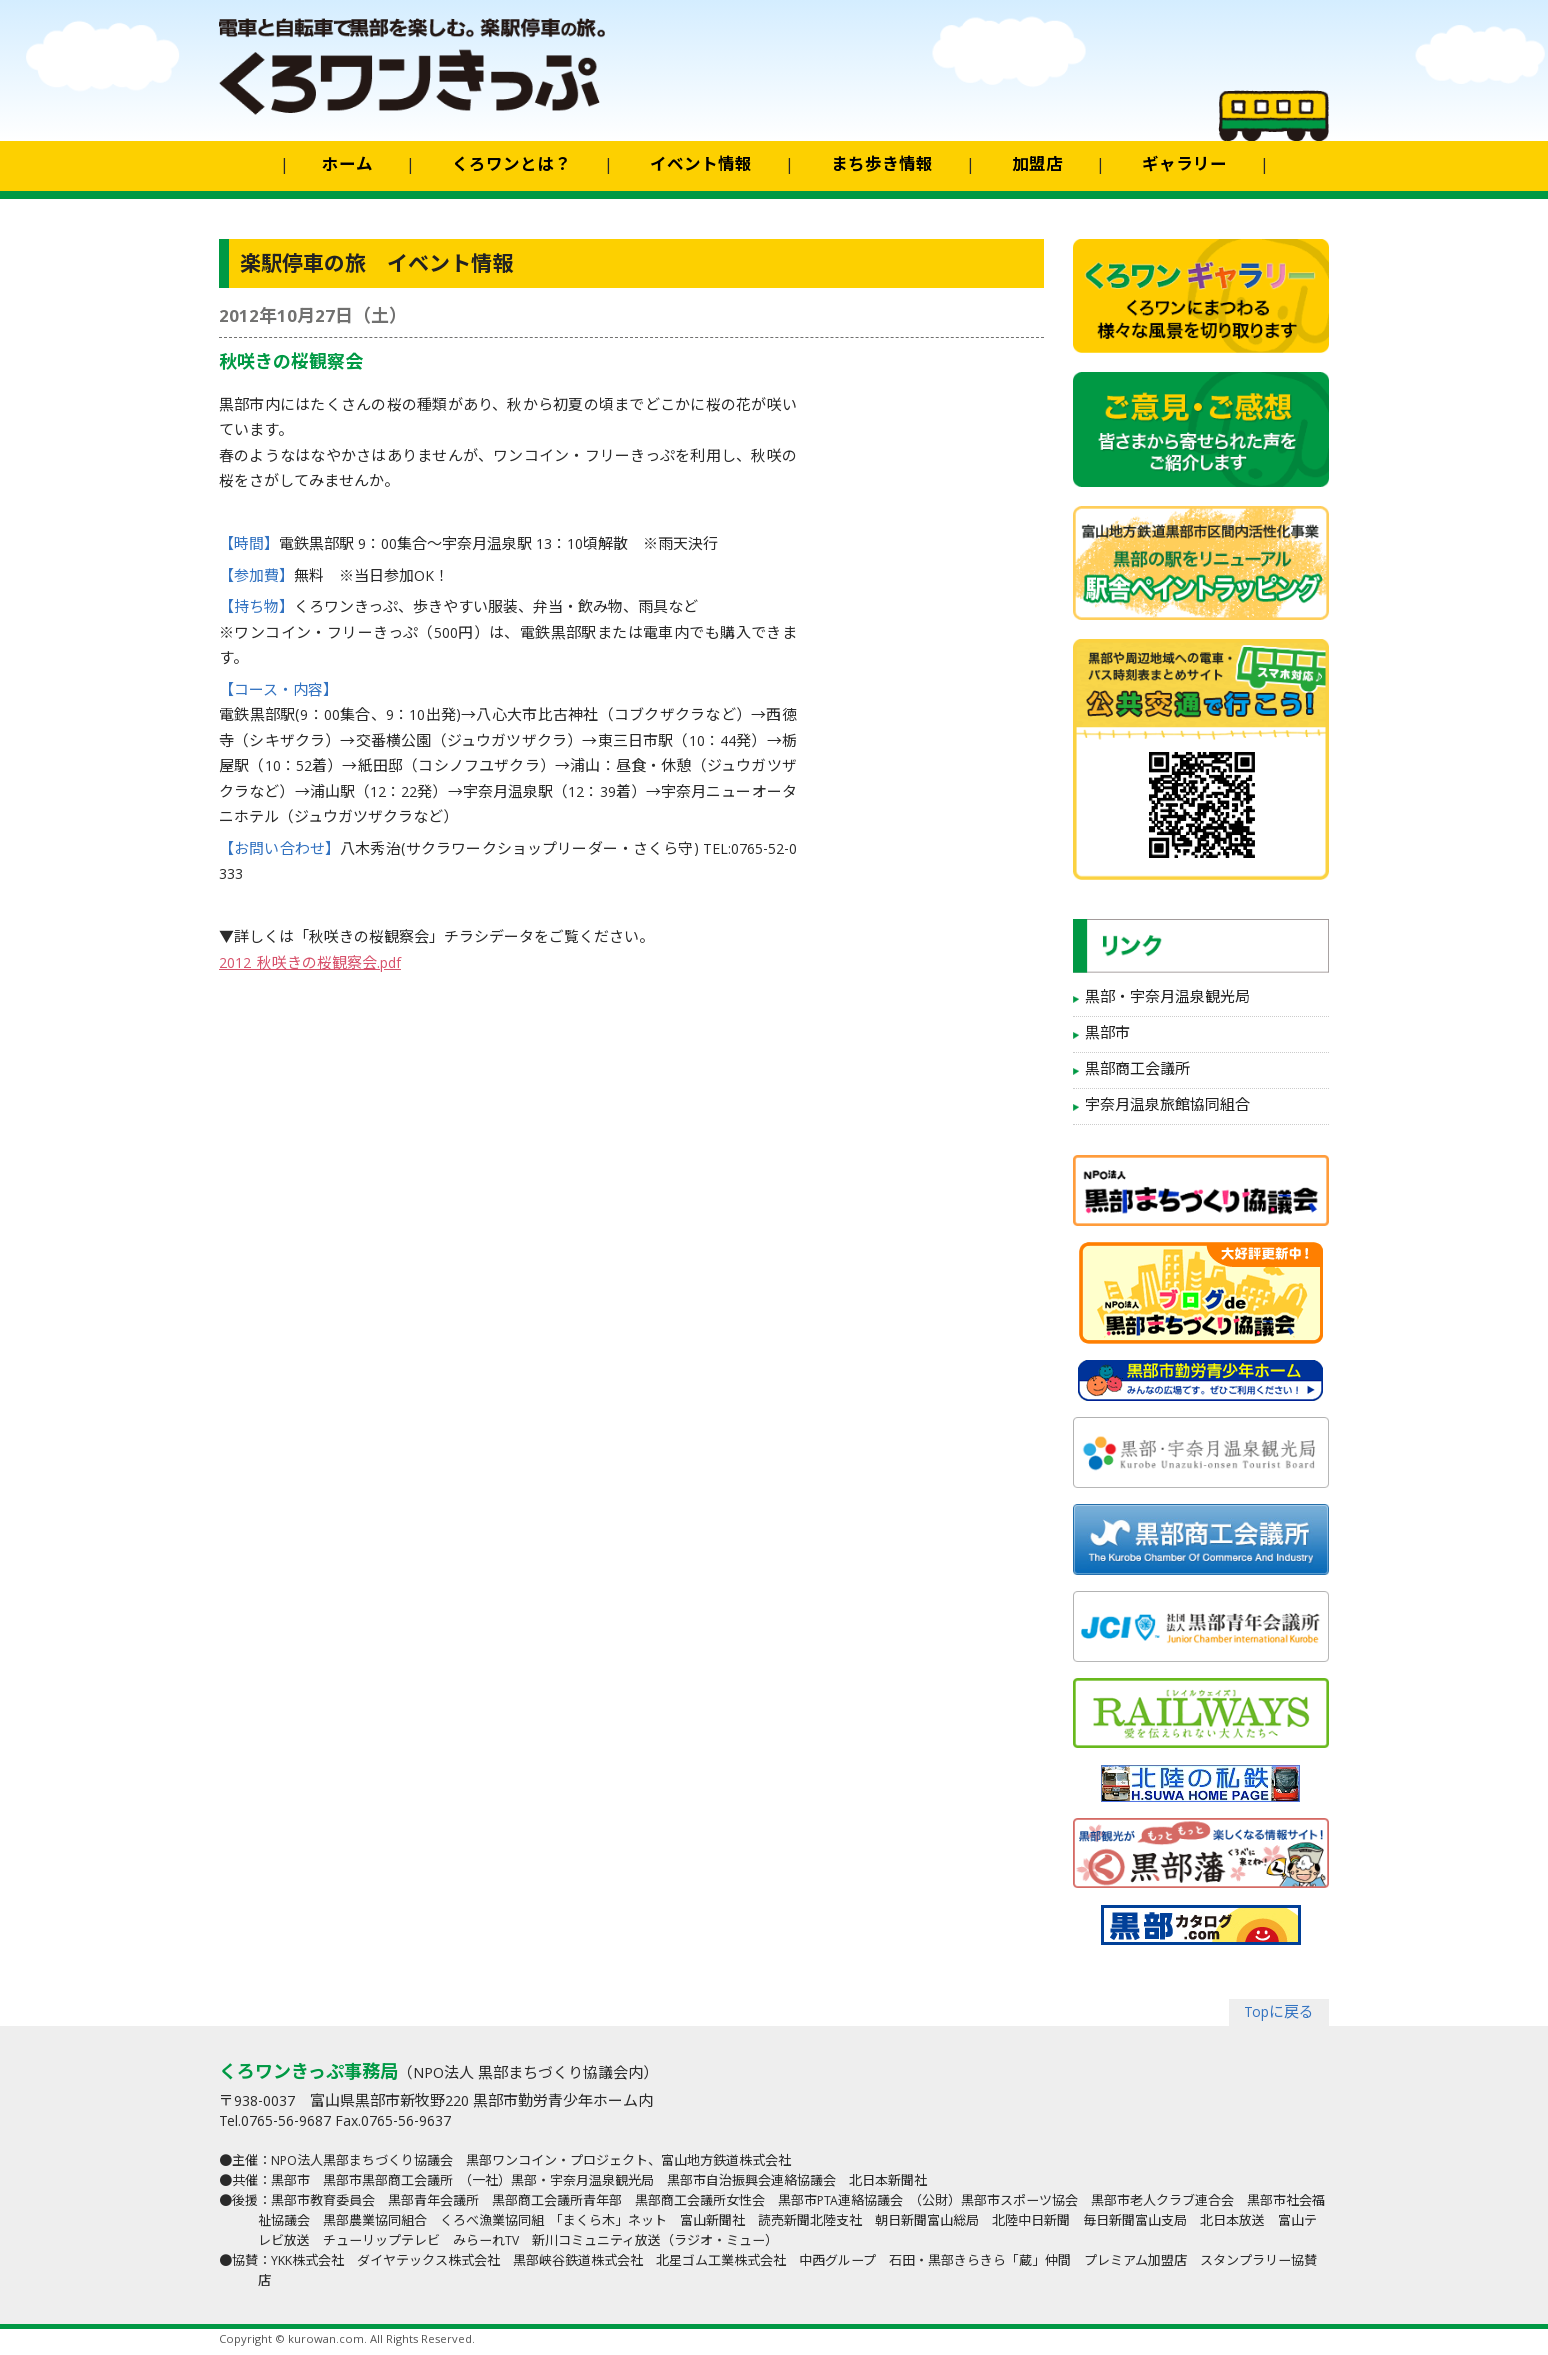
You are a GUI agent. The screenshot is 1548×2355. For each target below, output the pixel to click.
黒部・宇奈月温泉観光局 (1167, 999)
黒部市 (1107, 1035)
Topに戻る (1279, 2014)
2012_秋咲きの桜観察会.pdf (310, 965)
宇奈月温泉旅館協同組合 (1167, 1107)
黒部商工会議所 (1137, 1071)
